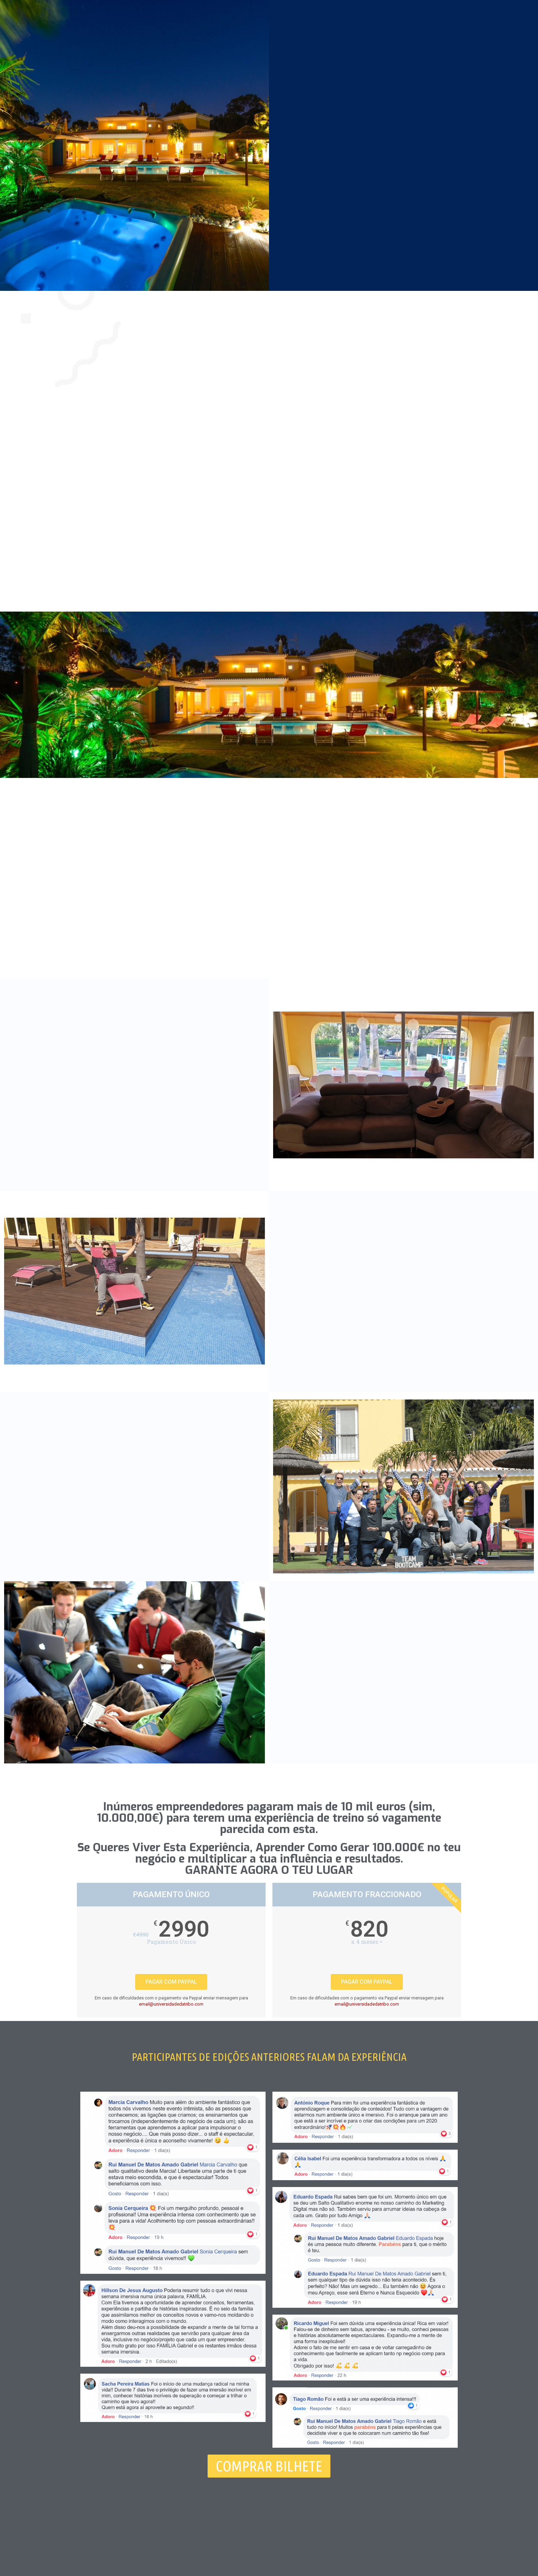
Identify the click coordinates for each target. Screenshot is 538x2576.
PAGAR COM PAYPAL (171, 1981)
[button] (269, 2466)
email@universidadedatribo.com (171, 2004)
